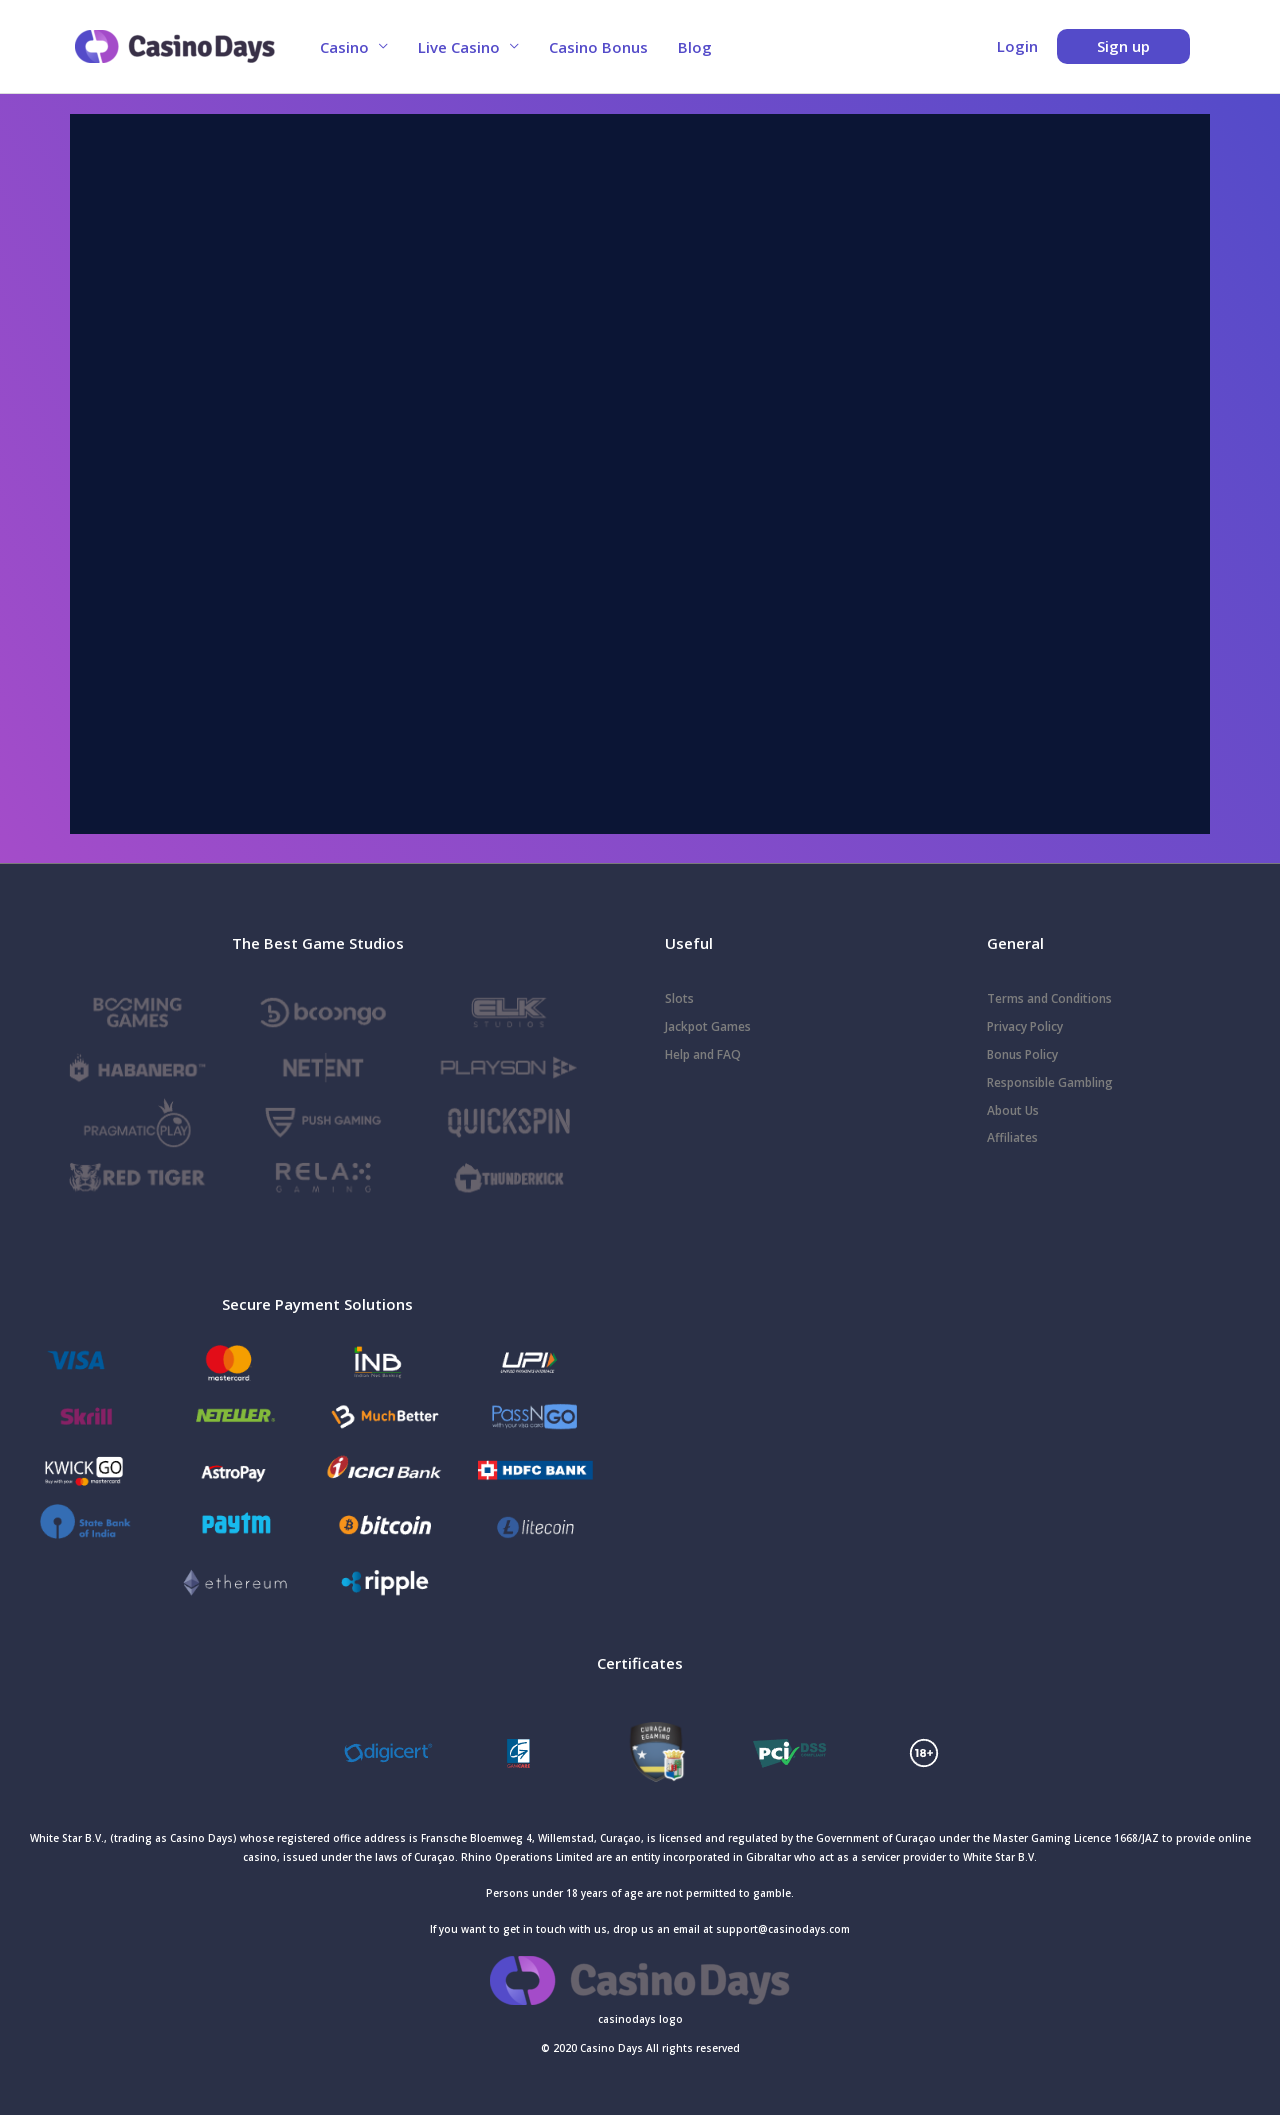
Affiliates (1012, 1137)
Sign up (1123, 46)
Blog (695, 47)
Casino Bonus (598, 47)
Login (1017, 46)
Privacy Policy (1025, 1026)
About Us (1013, 1110)
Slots (679, 998)
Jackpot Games (708, 1026)
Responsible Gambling (1050, 1082)
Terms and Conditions (1049, 998)
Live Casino (459, 47)
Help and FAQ (703, 1054)
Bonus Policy (1022, 1054)
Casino (344, 47)
